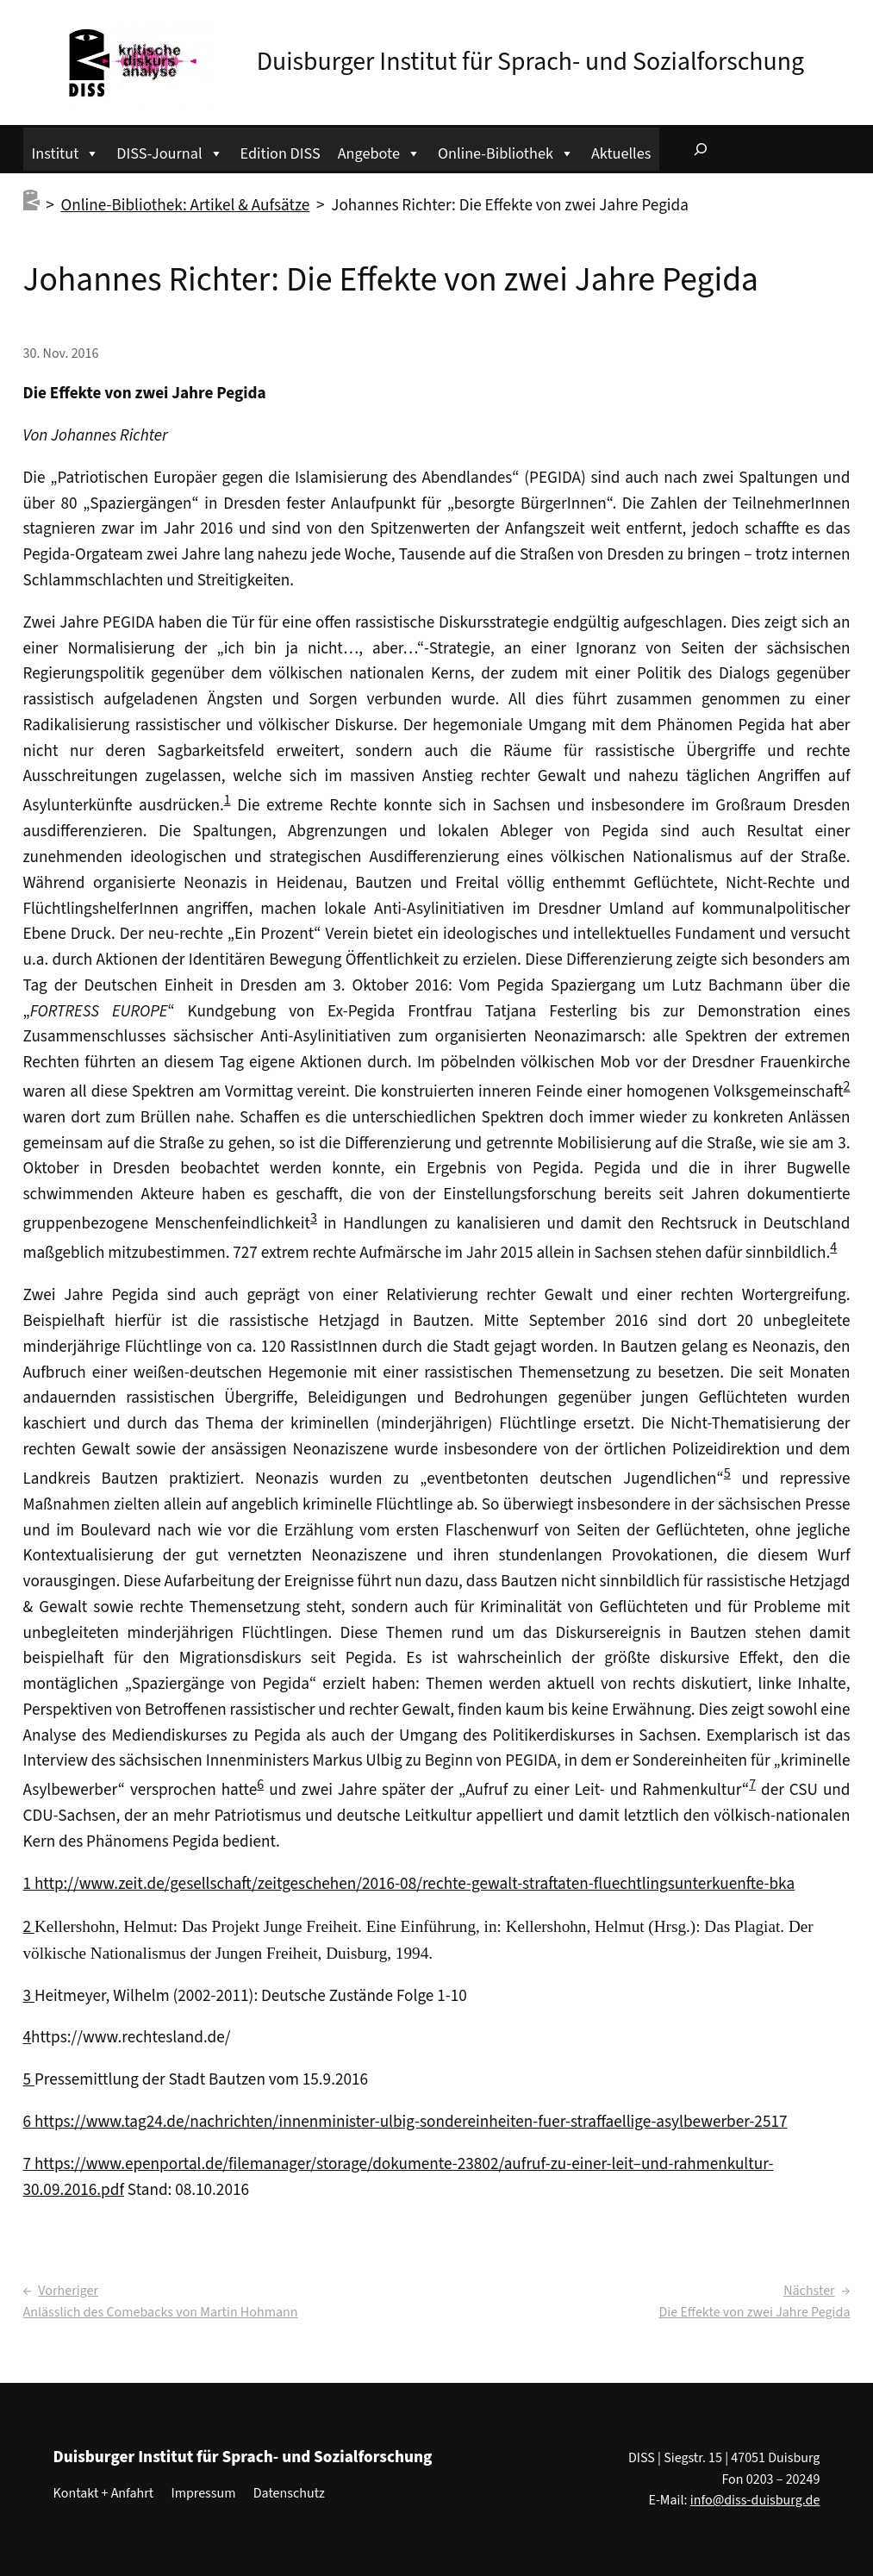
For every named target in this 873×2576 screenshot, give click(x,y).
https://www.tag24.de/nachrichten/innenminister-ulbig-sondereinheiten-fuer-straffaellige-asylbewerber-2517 (411, 2122)
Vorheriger (68, 2290)
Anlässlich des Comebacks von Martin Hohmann (160, 2312)
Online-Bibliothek (506, 151)
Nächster (808, 2290)
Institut (66, 151)
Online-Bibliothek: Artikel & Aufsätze (184, 205)
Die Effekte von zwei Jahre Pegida (755, 2312)
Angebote (379, 151)
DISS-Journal (169, 151)
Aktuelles (621, 153)
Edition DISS (280, 153)
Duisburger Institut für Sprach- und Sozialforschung (530, 62)
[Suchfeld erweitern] (701, 149)
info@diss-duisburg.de (755, 2500)
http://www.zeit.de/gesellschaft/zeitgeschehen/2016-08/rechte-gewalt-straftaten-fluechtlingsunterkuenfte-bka (414, 1884)
